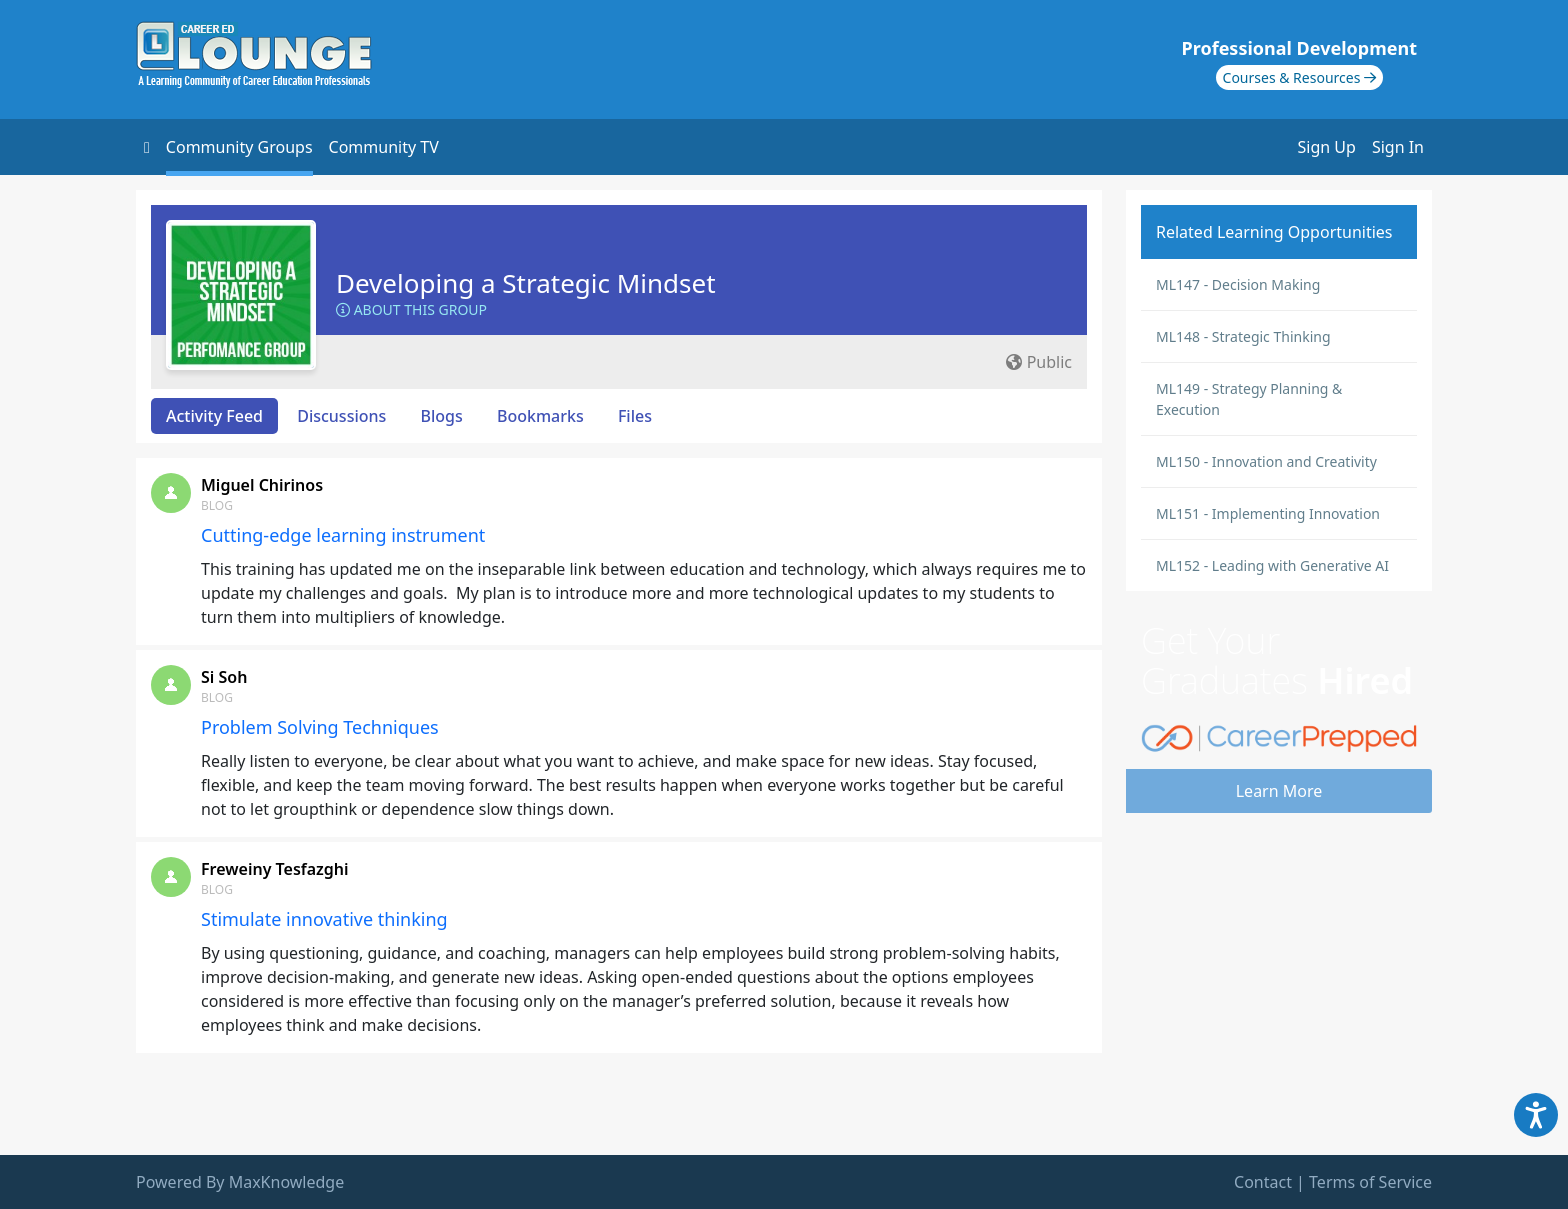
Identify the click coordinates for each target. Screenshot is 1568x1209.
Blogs (442, 416)
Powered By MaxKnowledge (240, 1182)
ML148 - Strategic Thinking (1243, 336)
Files (635, 416)
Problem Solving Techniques (320, 727)
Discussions (341, 416)
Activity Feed (214, 416)
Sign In (1398, 147)
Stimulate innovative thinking (324, 919)
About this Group (411, 309)
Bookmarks (540, 416)
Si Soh (224, 677)
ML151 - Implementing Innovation (1268, 513)
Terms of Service (1370, 1182)
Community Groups (239, 147)
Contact (1263, 1182)
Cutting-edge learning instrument (343, 535)
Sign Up (1327, 147)
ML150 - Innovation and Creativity (1266, 461)
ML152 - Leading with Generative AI (1272, 565)
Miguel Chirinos (262, 485)
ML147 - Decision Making (1238, 284)
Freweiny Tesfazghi (275, 869)
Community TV (384, 147)
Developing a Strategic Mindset (526, 283)
